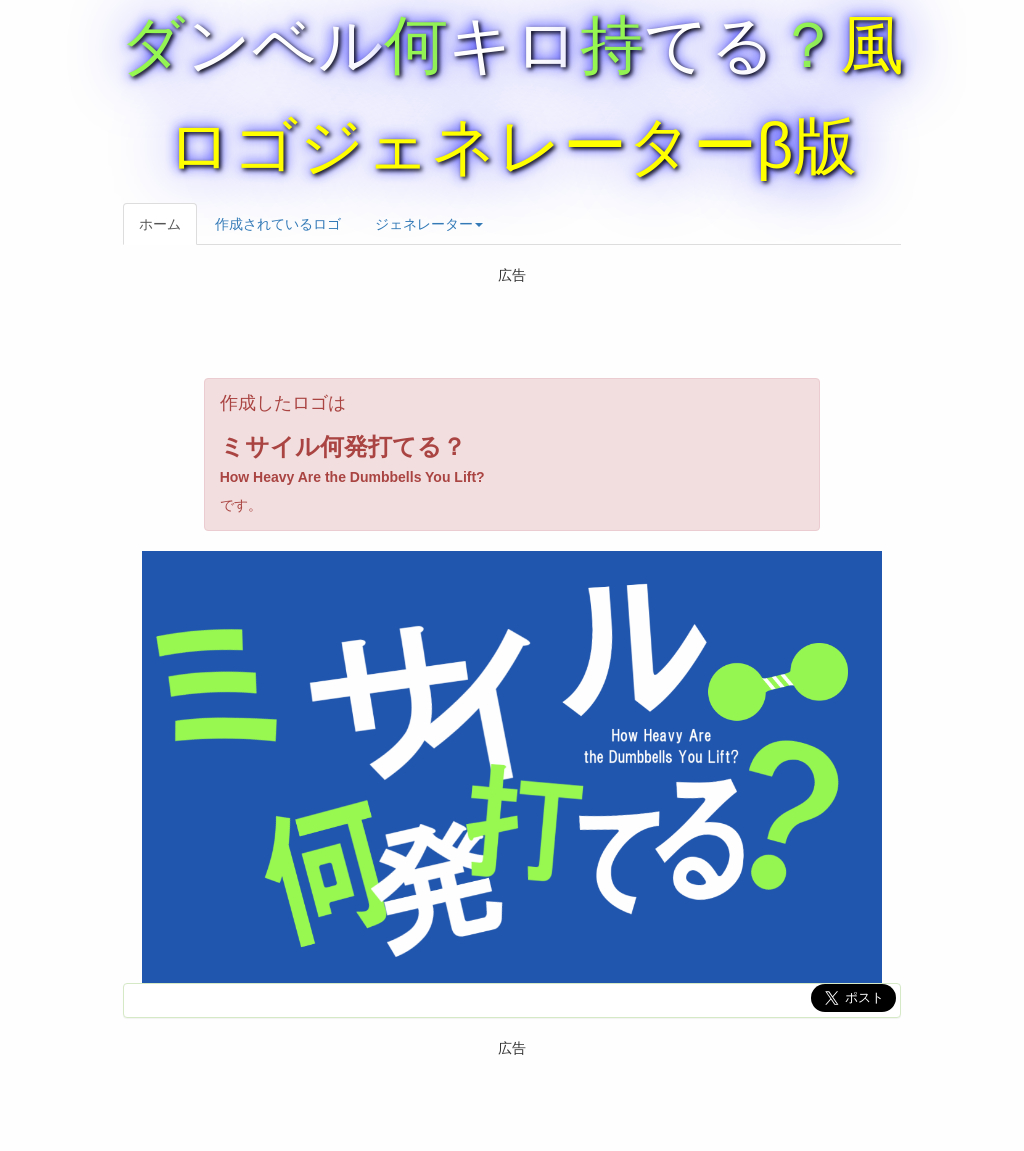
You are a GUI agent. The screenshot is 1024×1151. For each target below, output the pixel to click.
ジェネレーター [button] (429, 224)
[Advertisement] (512, 328)
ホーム (160, 224)
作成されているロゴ (278, 224)
